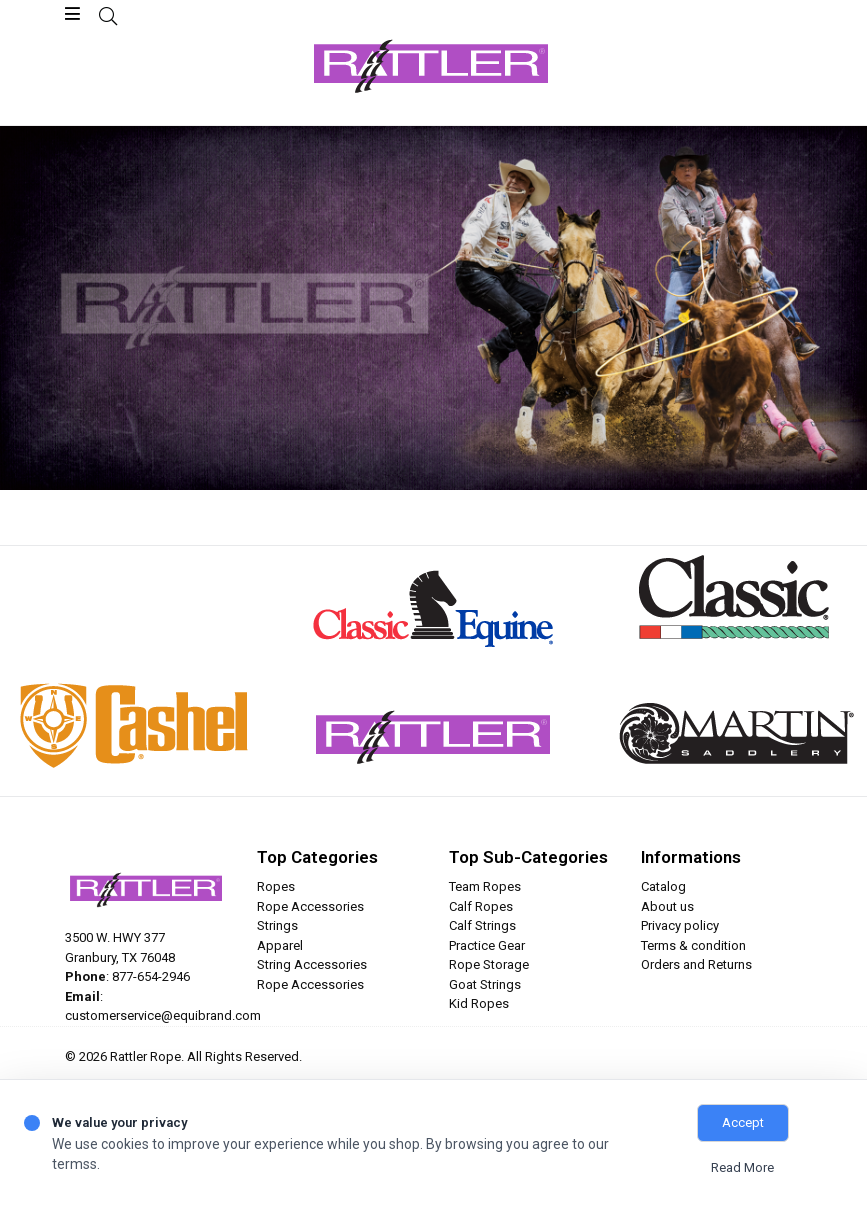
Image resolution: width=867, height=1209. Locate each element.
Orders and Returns (696, 964)
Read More (742, 1167)
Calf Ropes (481, 906)
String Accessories (312, 964)
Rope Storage (489, 964)
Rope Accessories (310, 906)
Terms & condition (693, 945)
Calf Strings (482, 925)
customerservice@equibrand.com (163, 1015)
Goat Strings (485, 984)
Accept (743, 1122)
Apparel (280, 945)
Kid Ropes (479, 1003)
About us (667, 906)
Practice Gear (487, 945)
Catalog (663, 886)
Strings (277, 925)
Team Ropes (485, 886)
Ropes (276, 886)
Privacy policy (680, 925)
